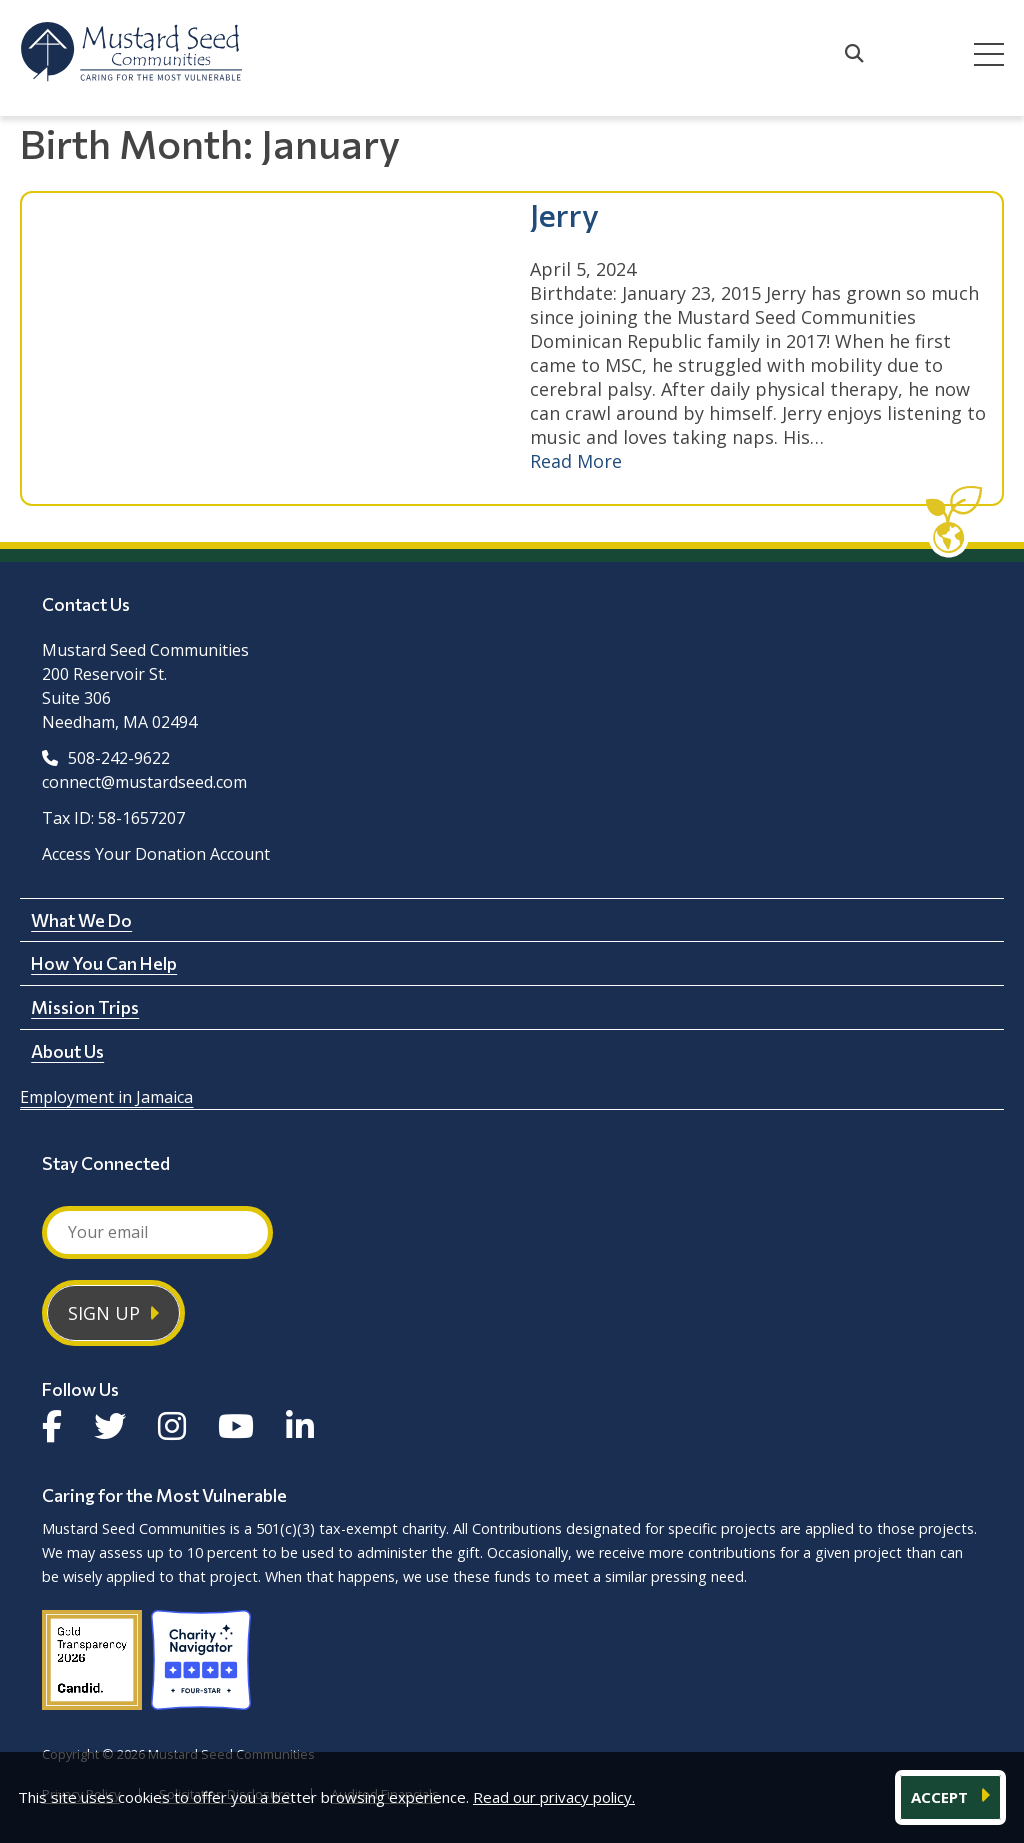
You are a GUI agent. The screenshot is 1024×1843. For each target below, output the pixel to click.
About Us (67, 1051)
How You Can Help (104, 963)
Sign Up (104, 1313)
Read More (576, 461)
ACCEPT (941, 1797)
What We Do (81, 920)
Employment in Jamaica (106, 1097)
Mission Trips (85, 1007)
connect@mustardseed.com (144, 782)
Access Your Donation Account (156, 854)
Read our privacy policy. (554, 1797)
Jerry (564, 214)
